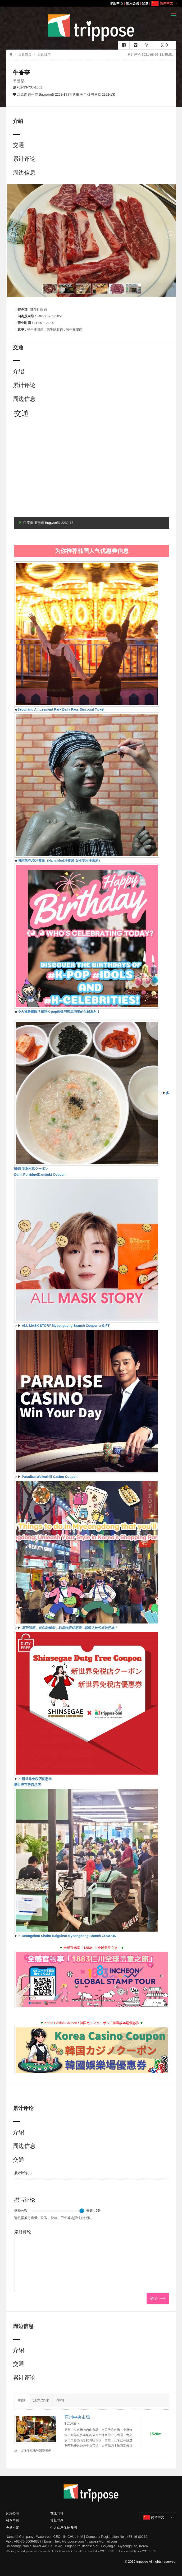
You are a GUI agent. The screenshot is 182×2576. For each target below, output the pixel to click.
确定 (154, 2298)
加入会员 (132, 3)
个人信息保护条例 (63, 2528)
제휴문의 (12, 2520)
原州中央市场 (77, 2417)
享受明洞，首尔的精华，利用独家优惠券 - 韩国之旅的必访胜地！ (70, 1628)
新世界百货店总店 (27, 1785)
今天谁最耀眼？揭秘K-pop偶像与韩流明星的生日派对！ (59, 1011)
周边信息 (24, 172)
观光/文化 (41, 2400)
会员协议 (12, 2528)
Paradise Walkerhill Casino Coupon (49, 1477)
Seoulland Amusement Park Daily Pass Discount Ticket (61, 709)
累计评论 (24, 159)
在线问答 (57, 2513)
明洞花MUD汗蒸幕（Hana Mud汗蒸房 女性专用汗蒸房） (60, 860)
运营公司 (12, 2513)
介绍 (18, 371)
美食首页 (25, 54)
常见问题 (57, 2520)
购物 (22, 2400)
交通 (18, 145)
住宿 (60, 2400)
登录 (145, 3)
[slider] (81, 2210)
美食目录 (44, 54)
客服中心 (116, 3)
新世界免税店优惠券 (37, 1779)
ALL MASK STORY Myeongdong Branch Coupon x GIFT (65, 1325)
